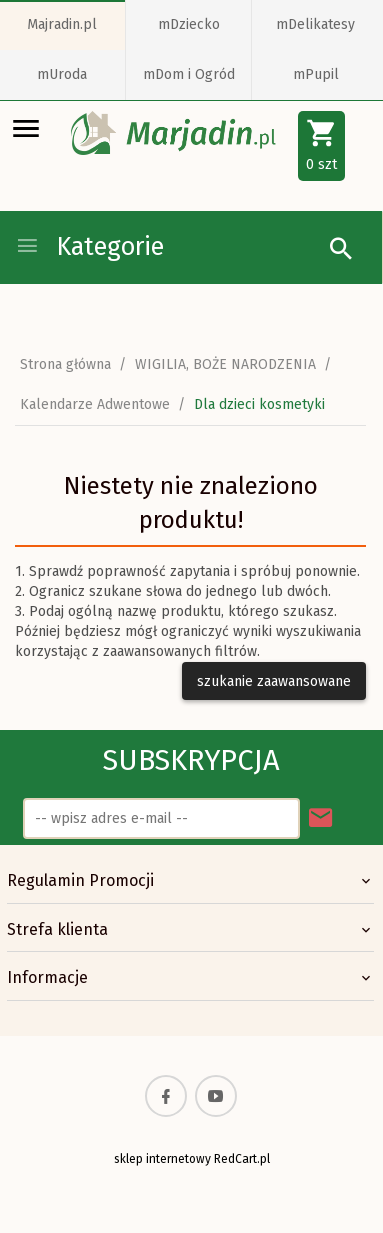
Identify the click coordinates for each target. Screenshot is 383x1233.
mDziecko (189, 24)
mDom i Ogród (189, 74)
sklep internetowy (162, 1159)
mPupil (316, 74)
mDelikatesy (315, 24)
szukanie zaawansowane (274, 681)
